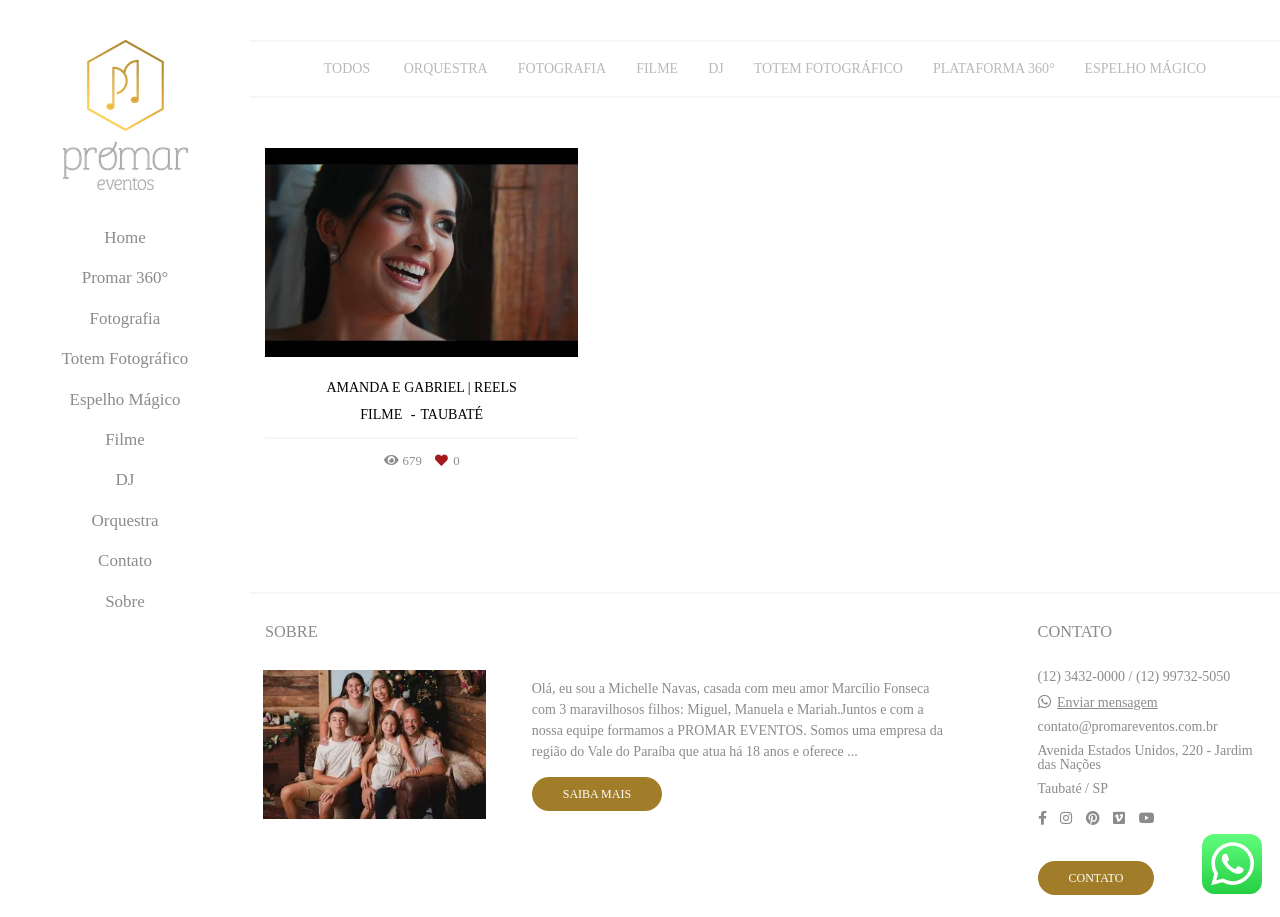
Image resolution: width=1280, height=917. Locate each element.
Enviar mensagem (1107, 703)
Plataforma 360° (994, 69)
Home (125, 237)
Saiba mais (597, 794)
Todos (347, 69)
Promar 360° (125, 277)
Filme (125, 439)
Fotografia (125, 318)
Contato (125, 560)
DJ (125, 479)
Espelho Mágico (125, 399)
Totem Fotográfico (125, 358)
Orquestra (124, 520)
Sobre (125, 601)
